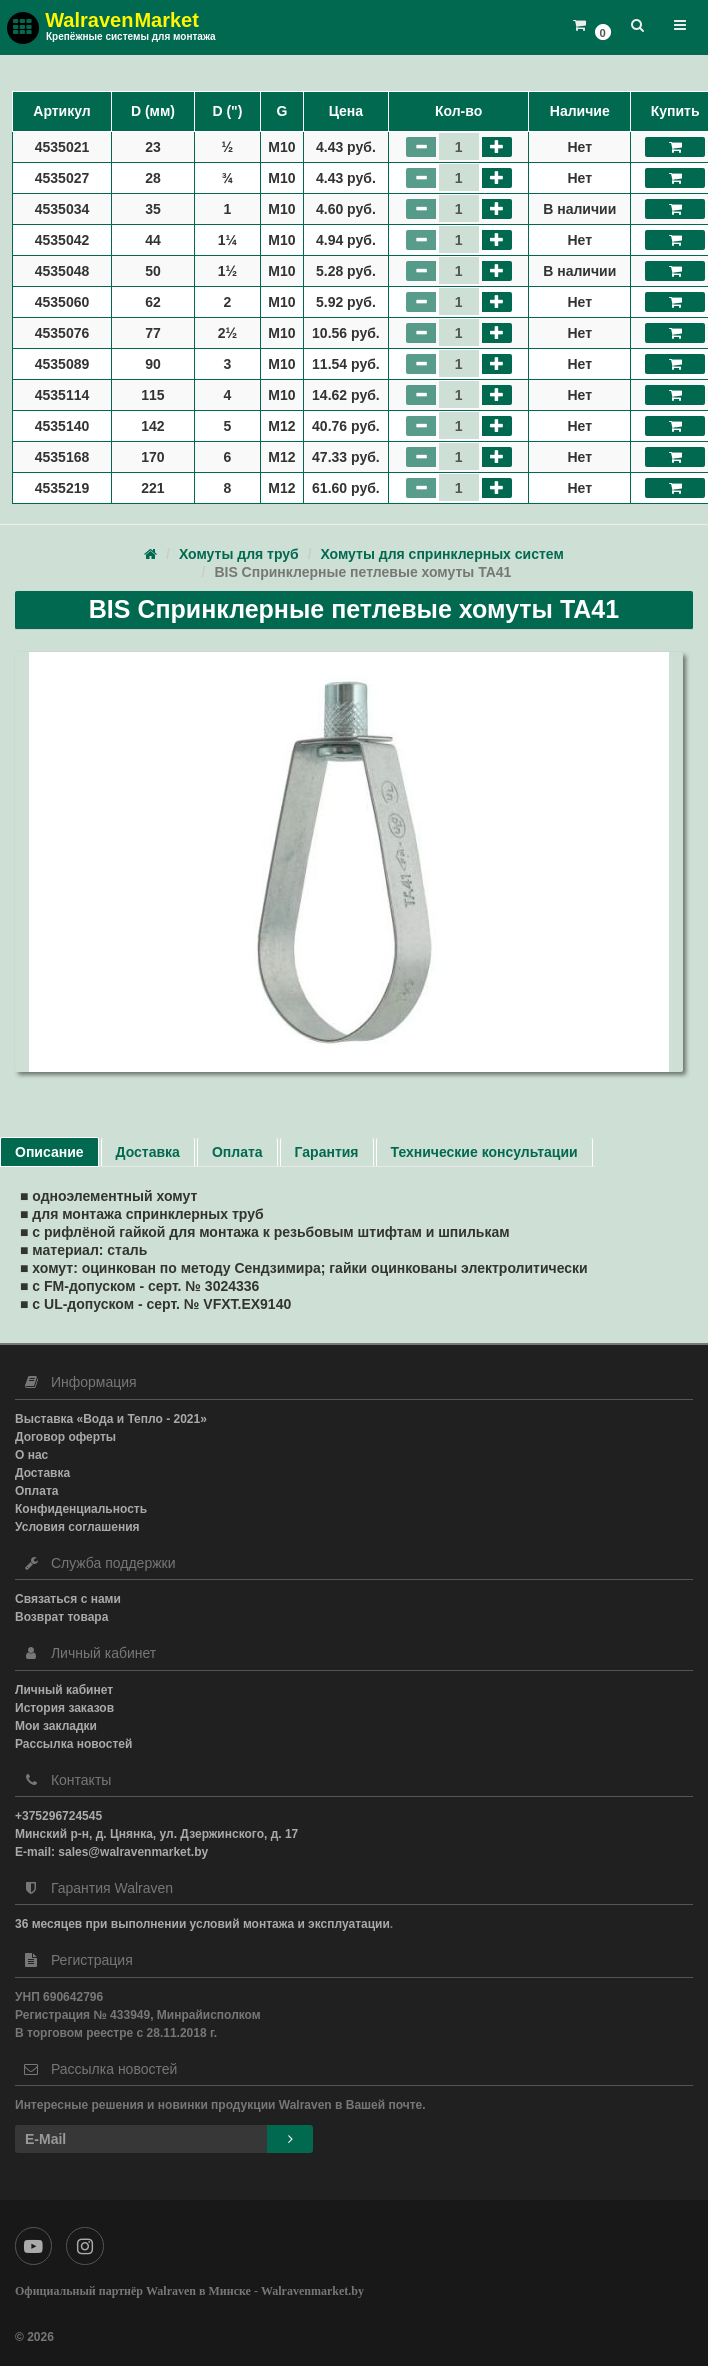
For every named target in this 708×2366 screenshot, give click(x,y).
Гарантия (327, 1152)
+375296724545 (58, 1816)
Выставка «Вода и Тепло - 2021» (111, 1419)
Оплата (237, 1152)
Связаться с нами (68, 1599)
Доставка (148, 1152)
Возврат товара (61, 1617)
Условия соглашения (77, 1527)
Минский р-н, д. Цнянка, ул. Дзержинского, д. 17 (156, 1834)
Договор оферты (65, 1437)
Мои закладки (56, 1726)
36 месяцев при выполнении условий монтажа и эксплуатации (202, 1924)
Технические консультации (484, 1152)
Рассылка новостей (73, 1744)
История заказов (64, 1708)
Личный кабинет (64, 1690)
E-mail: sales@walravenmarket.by (111, 1852)
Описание (49, 1152)
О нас (31, 1455)
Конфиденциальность (81, 1509)
